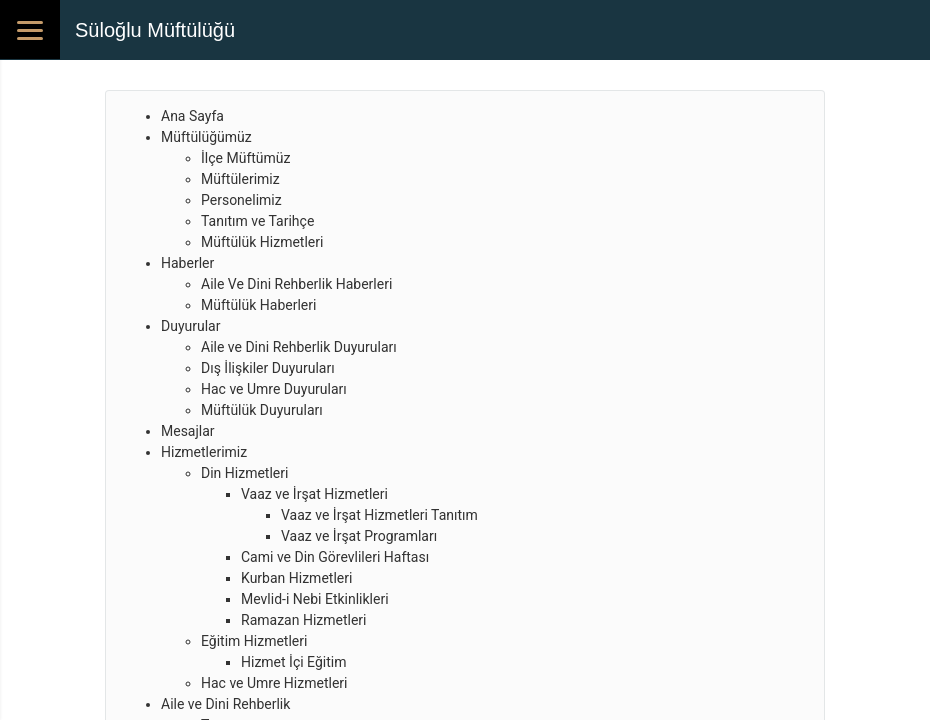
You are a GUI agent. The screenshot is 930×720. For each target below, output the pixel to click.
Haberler (187, 263)
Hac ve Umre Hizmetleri (274, 683)
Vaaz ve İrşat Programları (359, 536)
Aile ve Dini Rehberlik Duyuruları (299, 347)
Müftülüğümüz (206, 137)
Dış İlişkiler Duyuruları (268, 368)
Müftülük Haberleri (258, 305)
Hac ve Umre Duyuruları (274, 389)
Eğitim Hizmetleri (254, 641)
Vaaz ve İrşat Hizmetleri (314, 494)
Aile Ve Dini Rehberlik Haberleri (296, 284)
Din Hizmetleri (244, 473)
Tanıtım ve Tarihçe (257, 221)
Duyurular (190, 326)
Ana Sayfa (192, 116)
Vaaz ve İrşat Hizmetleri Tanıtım (379, 515)
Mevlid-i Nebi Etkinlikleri (315, 599)
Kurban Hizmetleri (296, 578)
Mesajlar (188, 431)
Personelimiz (241, 200)
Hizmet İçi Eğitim (293, 662)
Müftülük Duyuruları (262, 410)
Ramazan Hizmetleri (304, 620)
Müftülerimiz (240, 179)
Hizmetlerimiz (204, 452)
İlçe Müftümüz (245, 158)
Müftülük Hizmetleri (262, 242)
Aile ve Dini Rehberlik (225, 704)
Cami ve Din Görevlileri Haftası (335, 557)
